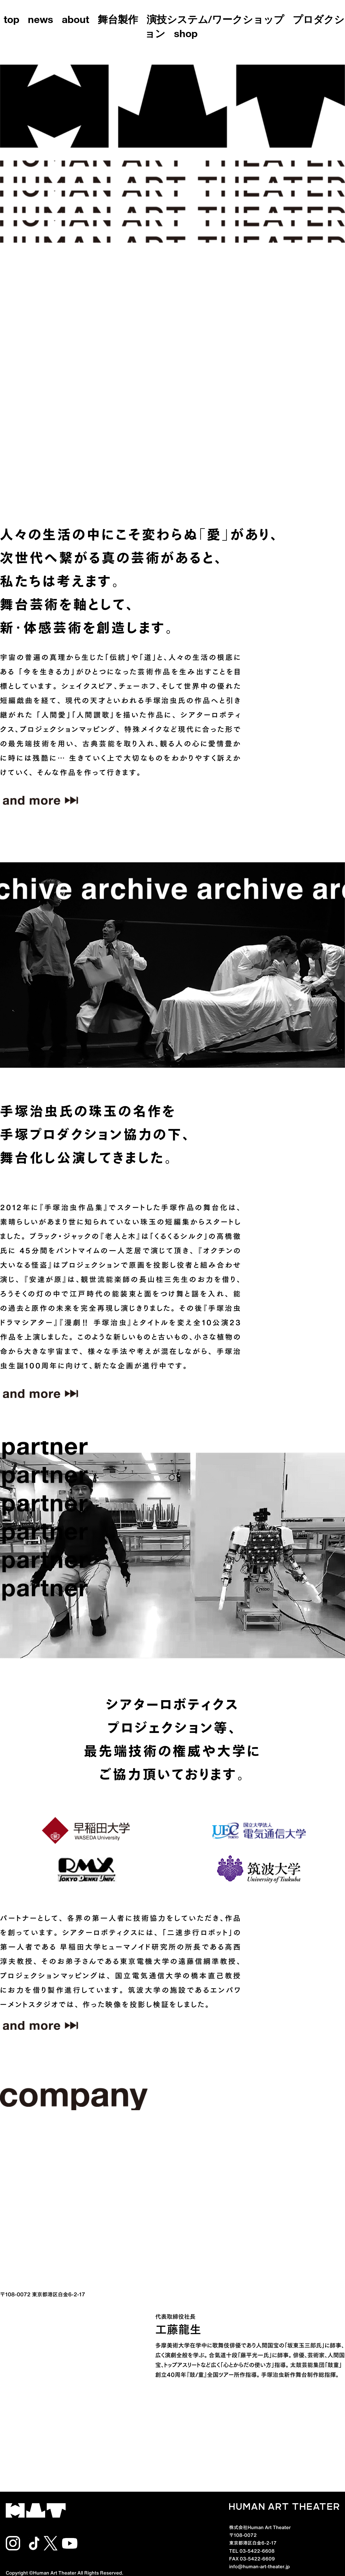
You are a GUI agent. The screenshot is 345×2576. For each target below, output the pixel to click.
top (11, 21)
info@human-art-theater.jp (259, 2565)
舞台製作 (118, 21)
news (40, 21)
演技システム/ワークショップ (215, 21)
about (75, 21)
